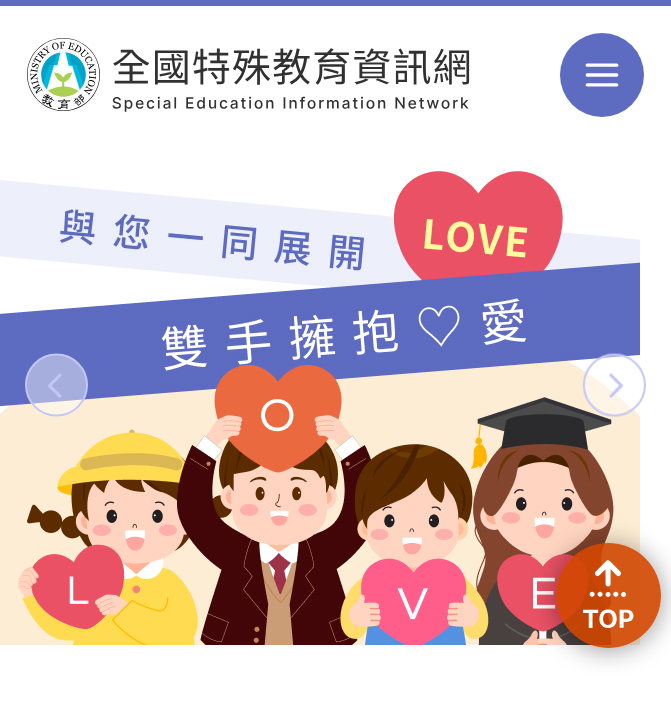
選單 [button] (602, 75)
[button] (56, 384)
